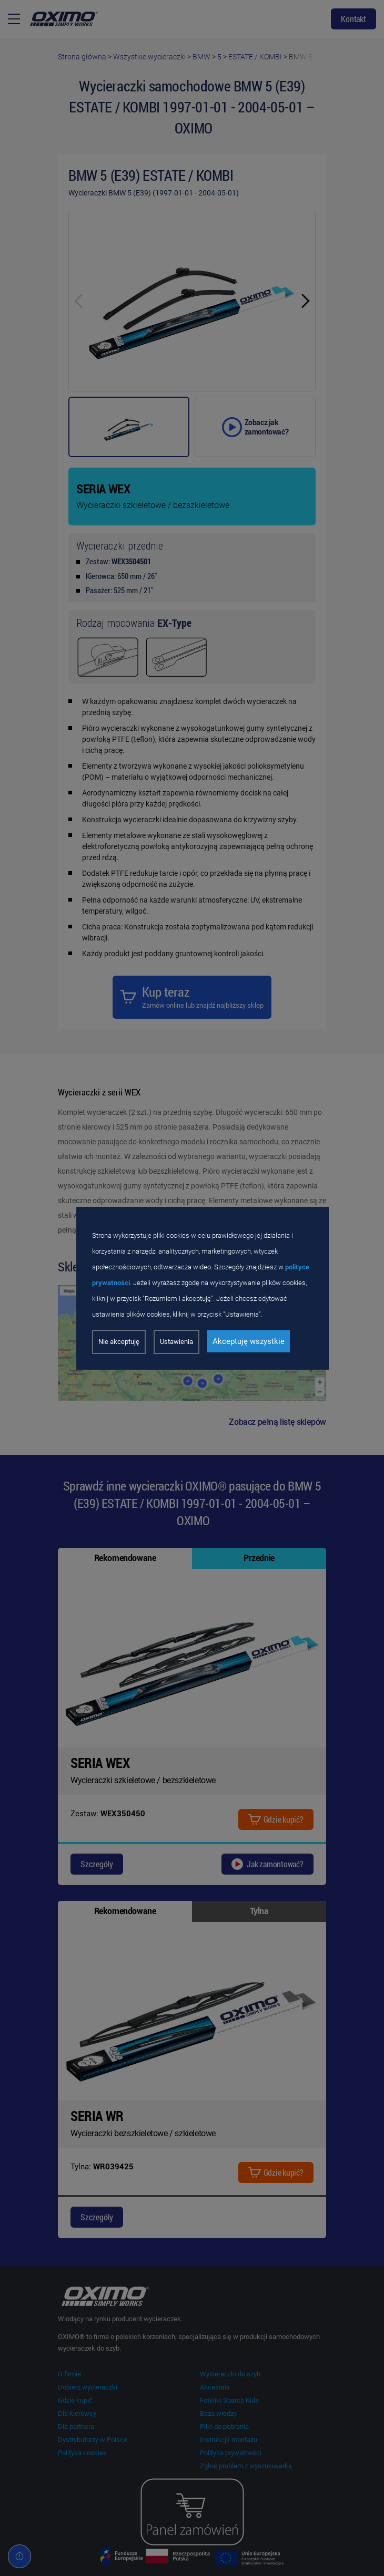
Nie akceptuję (118, 1342)
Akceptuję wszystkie (249, 1341)
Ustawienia (176, 1342)
